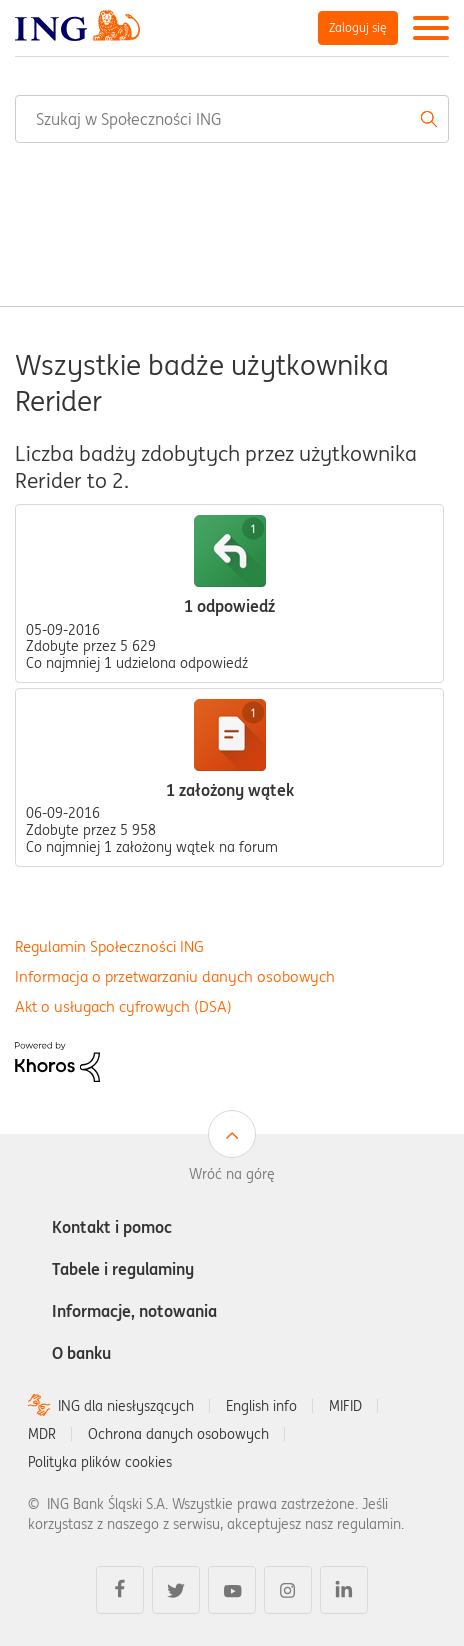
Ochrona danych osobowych (178, 1434)
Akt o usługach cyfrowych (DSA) (123, 1006)
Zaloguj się (358, 27)
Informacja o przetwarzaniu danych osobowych (175, 976)
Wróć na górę (232, 1174)
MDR (42, 1434)
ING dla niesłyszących (126, 1406)
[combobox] (232, 119)
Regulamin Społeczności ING (109, 946)
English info (261, 1406)
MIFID (345, 1406)
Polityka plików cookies (100, 1462)
